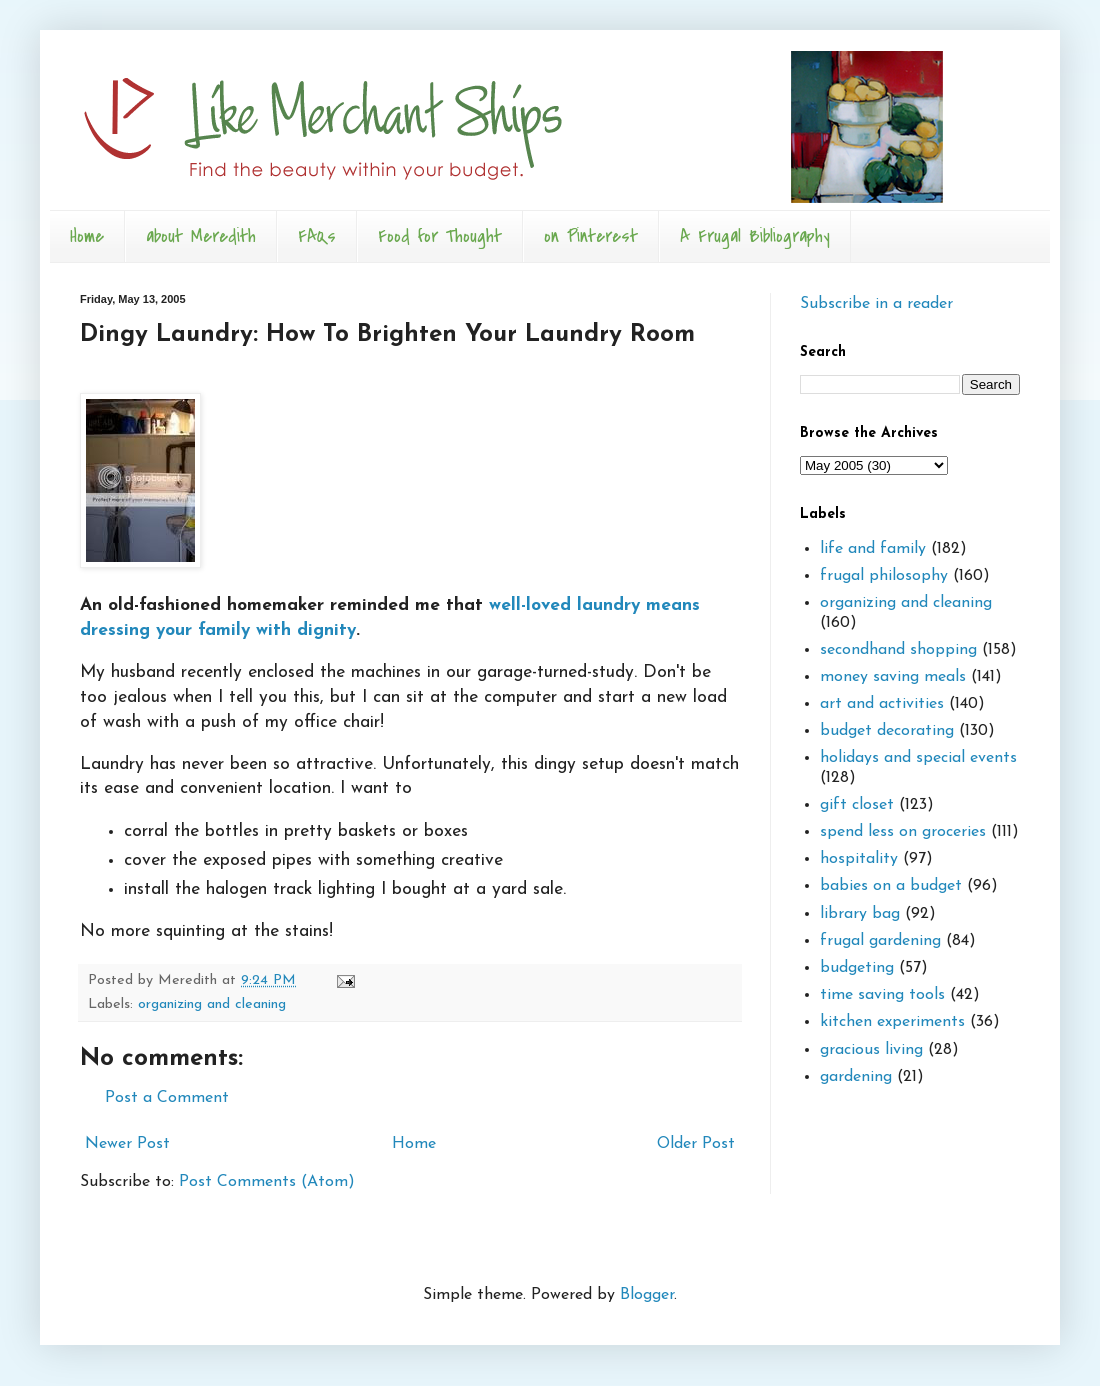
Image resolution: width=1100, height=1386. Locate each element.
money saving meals (893, 677)
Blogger (647, 1295)
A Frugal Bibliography (755, 236)
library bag (860, 914)
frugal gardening (880, 941)
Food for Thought (440, 236)
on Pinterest (591, 236)
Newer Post (127, 1144)
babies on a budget (891, 886)
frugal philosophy (884, 576)
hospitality (859, 859)
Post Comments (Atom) (267, 1182)
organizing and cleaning (212, 1004)
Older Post (696, 1144)
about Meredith (201, 236)
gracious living (871, 1050)
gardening (856, 1077)
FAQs (317, 236)
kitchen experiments (892, 1022)
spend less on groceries (903, 832)
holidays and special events (918, 758)
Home (87, 236)
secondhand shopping (898, 650)
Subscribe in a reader (876, 304)
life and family (873, 549)
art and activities (882, 704)
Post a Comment (167, 1098)
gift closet (857, 805)
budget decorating (887, 731)
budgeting (857, 968)
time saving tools (882, 995)
